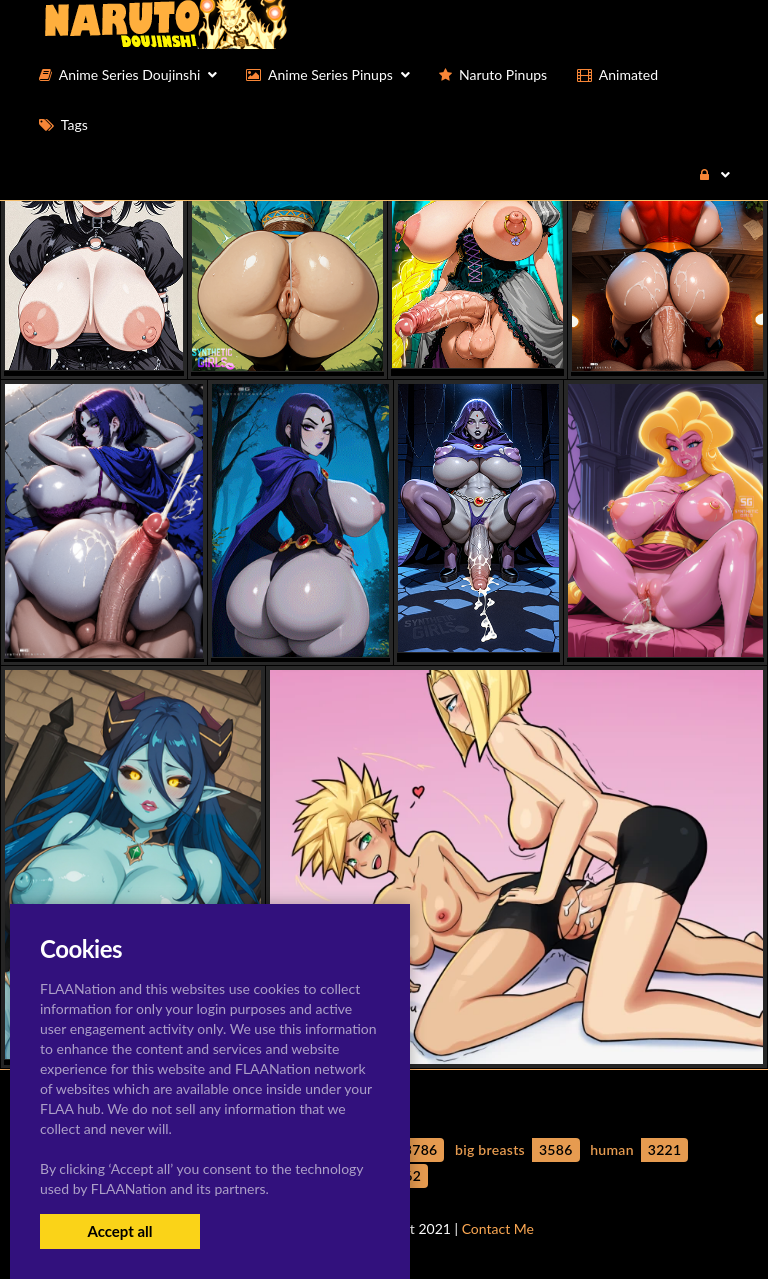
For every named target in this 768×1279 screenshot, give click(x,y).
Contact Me (498, 1228)
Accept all (119, 1231)
